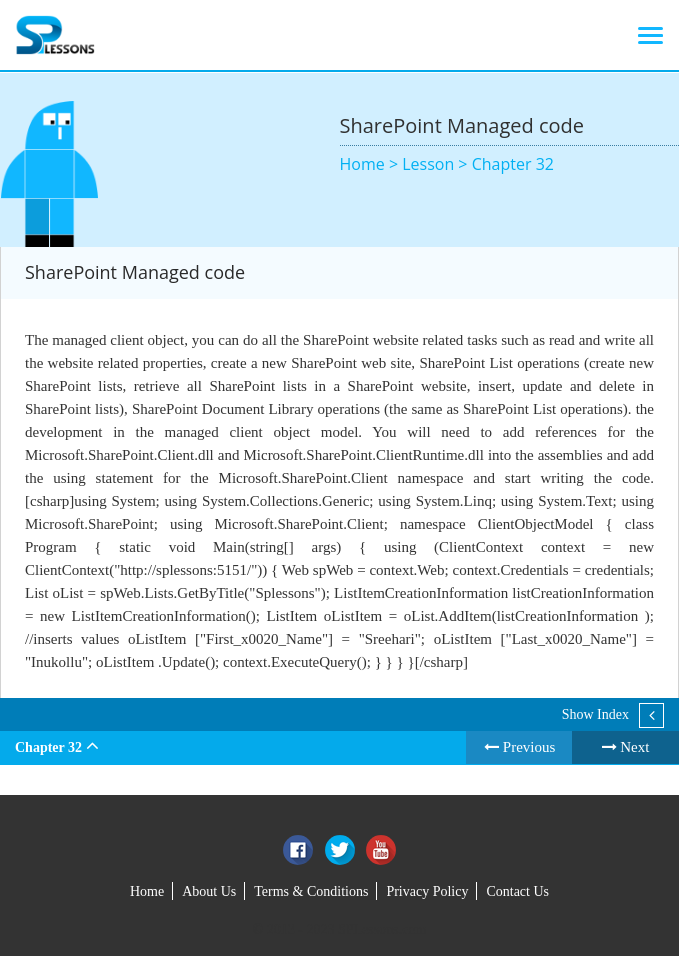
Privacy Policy (427, 891)
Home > (371, 164)
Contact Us (517, 891)
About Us (209, 891)
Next (626, 747)
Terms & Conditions (311, 891)
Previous (519, 747)
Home (147, 891)
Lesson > (436, 164)
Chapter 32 (513, 164)
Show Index (595, 714)
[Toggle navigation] (650, 35)
